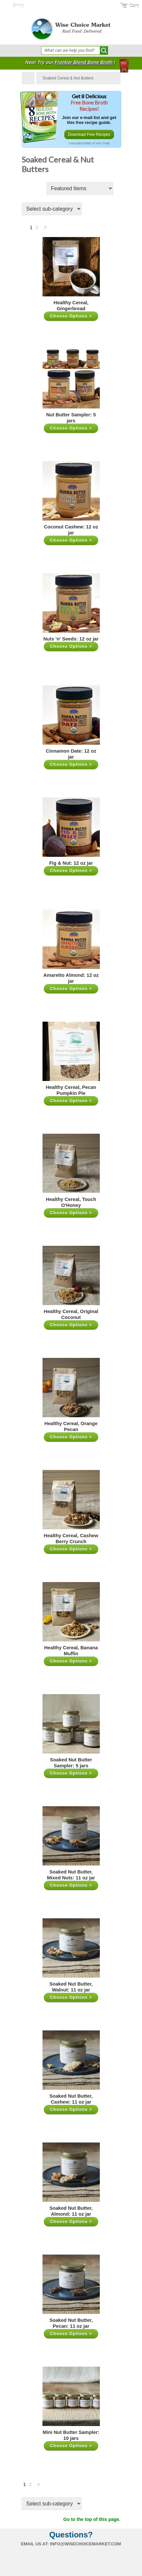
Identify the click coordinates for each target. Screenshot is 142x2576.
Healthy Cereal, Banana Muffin (71, 1650)
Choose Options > (71, 316)
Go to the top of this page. (91, 2519)
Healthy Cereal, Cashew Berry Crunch (71, 1538)
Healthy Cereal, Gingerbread (71, 305)
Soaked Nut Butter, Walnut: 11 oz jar (71, 1986)
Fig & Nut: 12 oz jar (71, 863)
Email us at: (35, 2543)
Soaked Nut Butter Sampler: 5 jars (71, 1762)
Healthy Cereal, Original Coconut (71, 1314)
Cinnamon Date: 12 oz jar (71, 754)
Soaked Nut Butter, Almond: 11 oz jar (71, 2211)
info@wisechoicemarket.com (85, 2543)
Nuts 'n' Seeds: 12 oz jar (71, 639)
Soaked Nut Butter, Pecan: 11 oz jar (71, 2323)
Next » (45, 229)
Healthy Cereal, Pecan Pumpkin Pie (71, 1090)
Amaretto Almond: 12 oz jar (71, 978)
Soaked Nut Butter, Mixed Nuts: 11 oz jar (71, 1874)
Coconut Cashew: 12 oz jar (71, 529)
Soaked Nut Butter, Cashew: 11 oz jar (71, 2099)
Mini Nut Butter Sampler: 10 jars (71, 2435)
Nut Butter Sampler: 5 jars (71, 417)
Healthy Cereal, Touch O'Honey (71, 1202)
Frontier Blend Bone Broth (84, 62)
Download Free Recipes (89, 134)
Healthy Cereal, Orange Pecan (71, 1426)
